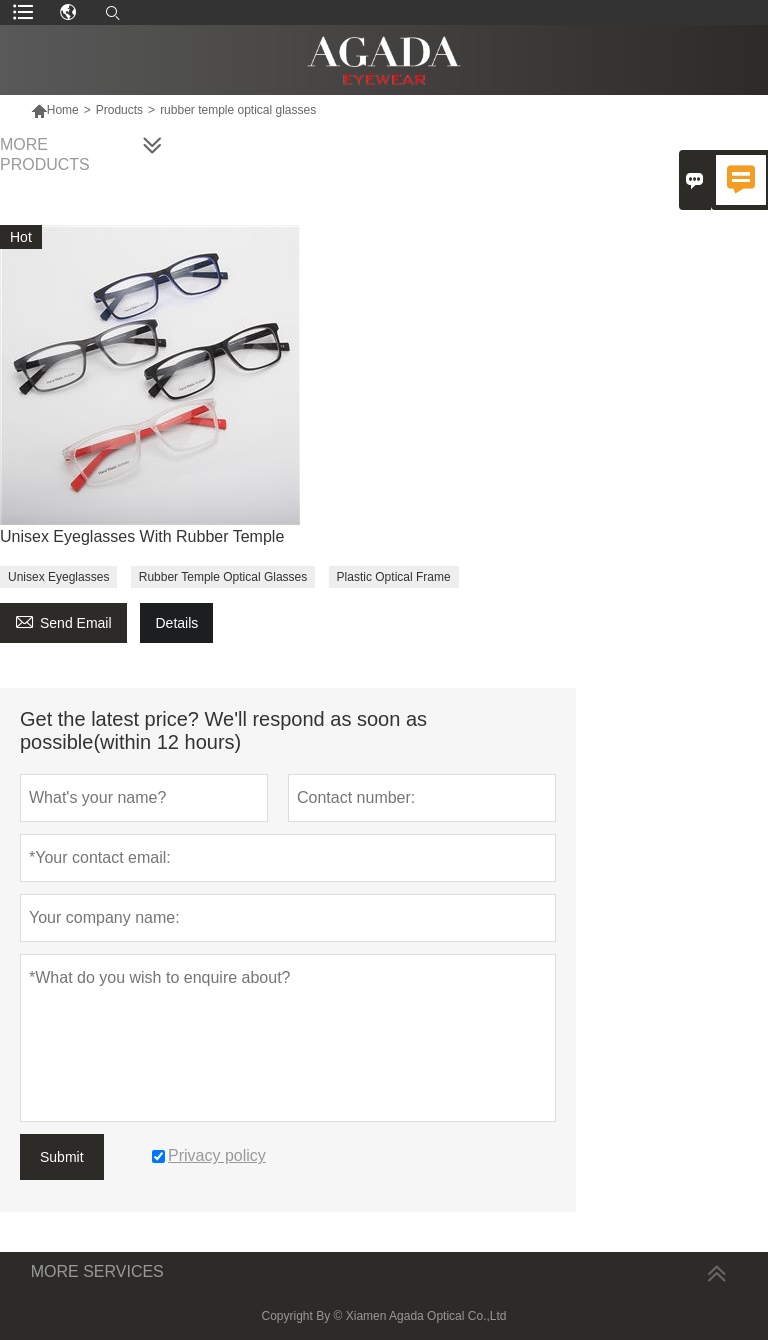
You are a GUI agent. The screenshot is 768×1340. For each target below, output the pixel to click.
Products (119, 110)
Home (63, 110)
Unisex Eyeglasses (58, 577)
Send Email (63, 620)
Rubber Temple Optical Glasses (223, 577)
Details (176, 623)
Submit (62, 1157)
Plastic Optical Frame (394, 577)
